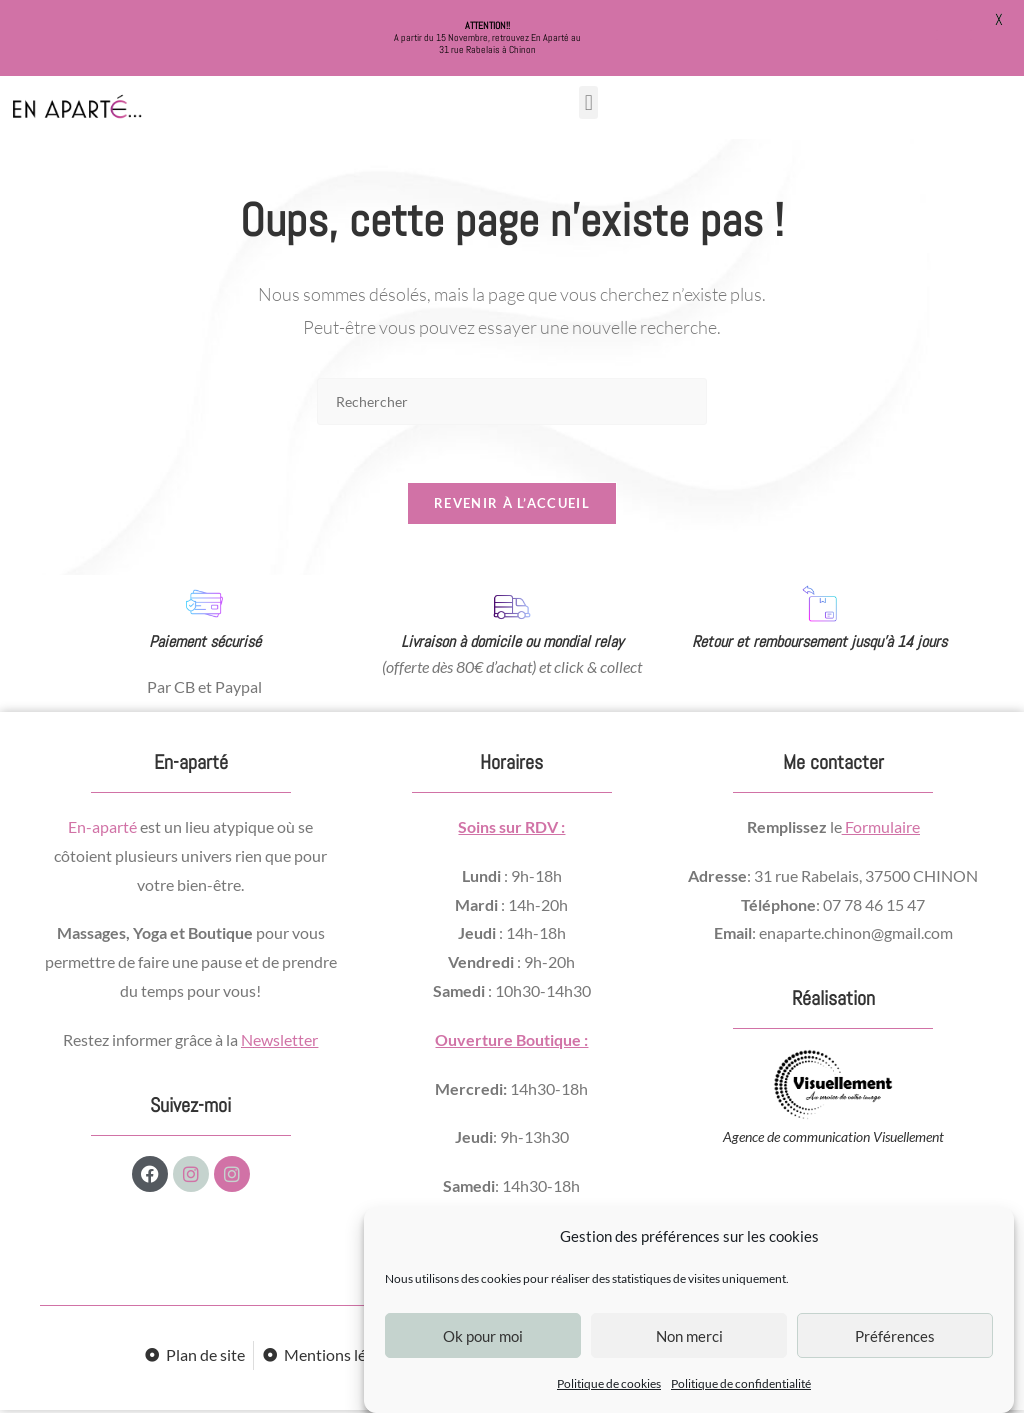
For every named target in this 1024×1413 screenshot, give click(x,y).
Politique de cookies (609, 1383)
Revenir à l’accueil (512, 506)
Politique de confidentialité (741, 1383)
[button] (588, 102)
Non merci (689, 1336)
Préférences (895, 1336)
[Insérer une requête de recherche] (512, 401)
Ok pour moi (483, 1336)
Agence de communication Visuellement (833, 1140)
